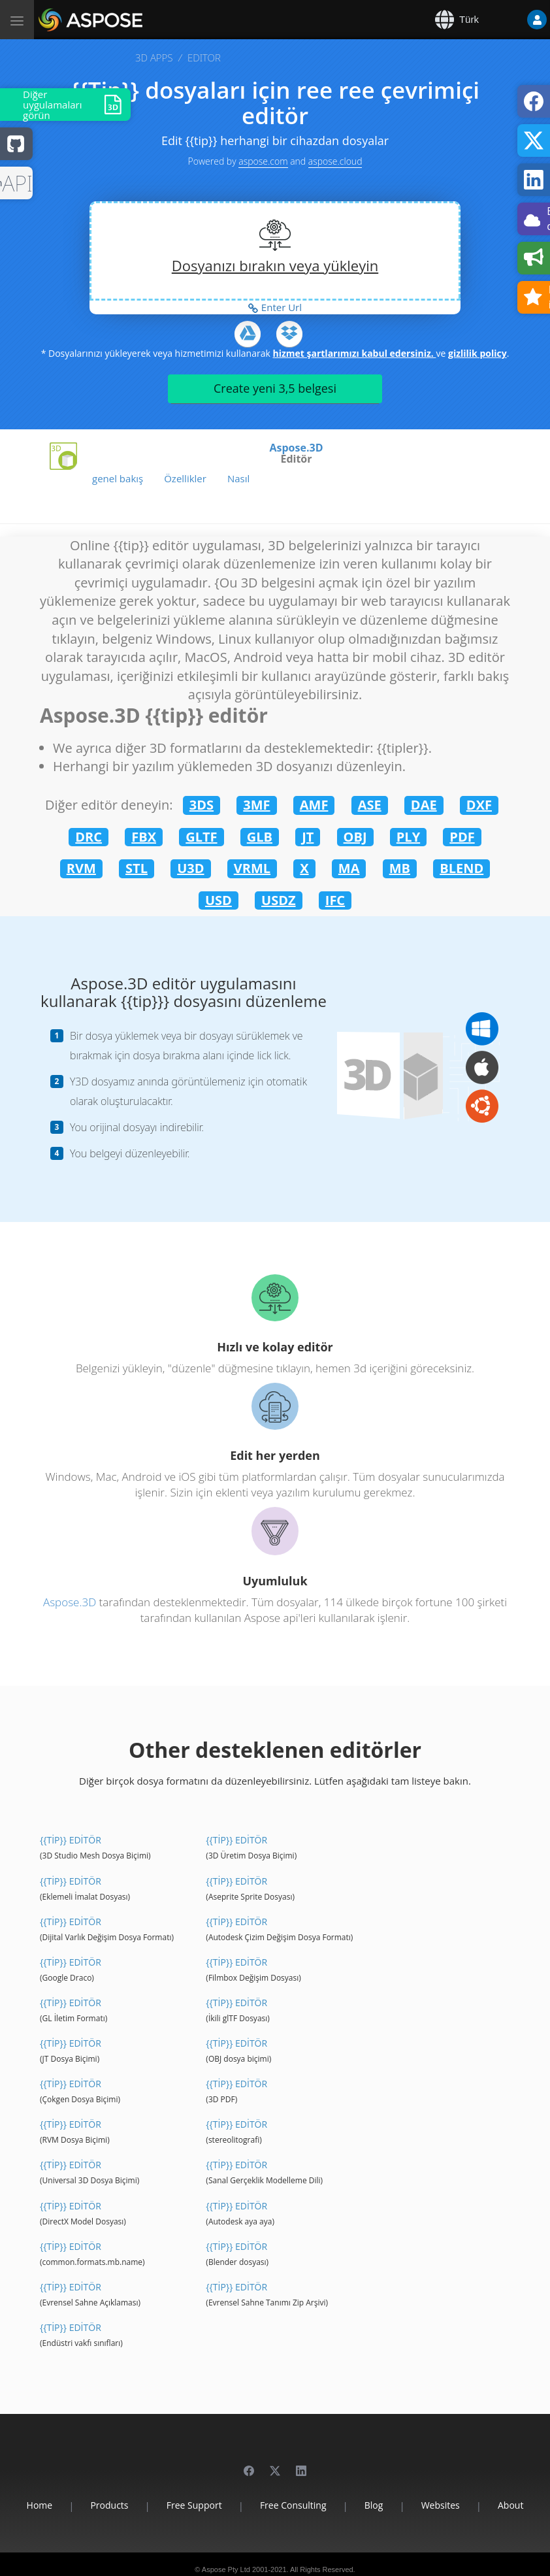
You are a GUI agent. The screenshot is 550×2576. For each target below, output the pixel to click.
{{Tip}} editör (70, 1840)
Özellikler (185, 478)
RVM (81, 868)
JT (308, 837)
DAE (424, 805)
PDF (461, 837)
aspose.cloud (335, 161)
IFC (335, 900)
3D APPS (153, 57)
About (510, 2505)
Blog (373, 2505)
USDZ (278, 900)
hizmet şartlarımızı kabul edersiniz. (354, 353)
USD (218, 900)
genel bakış (117, 478)
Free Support (194, 2505)
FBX (143, 837)
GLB (259, 837)
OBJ (355, 837)
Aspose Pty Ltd (226, 2569)
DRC (88, 837)
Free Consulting (293, 2505)
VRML (252, 868)
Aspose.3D (296, 448)
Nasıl (238, 478)
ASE (369, 805)
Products (109, 2505)
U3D (190, 868)
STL (136, 868)
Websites (440, 2505)
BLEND (461, 868)
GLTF (201, 837)
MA (349, 868)
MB (399, 868)
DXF (479, 805)
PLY (408, 837)
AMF (314, 805)
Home (40, 2505)
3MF (256, 805)
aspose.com (262, 161)
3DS (201, 805)
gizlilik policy (477, 353)
